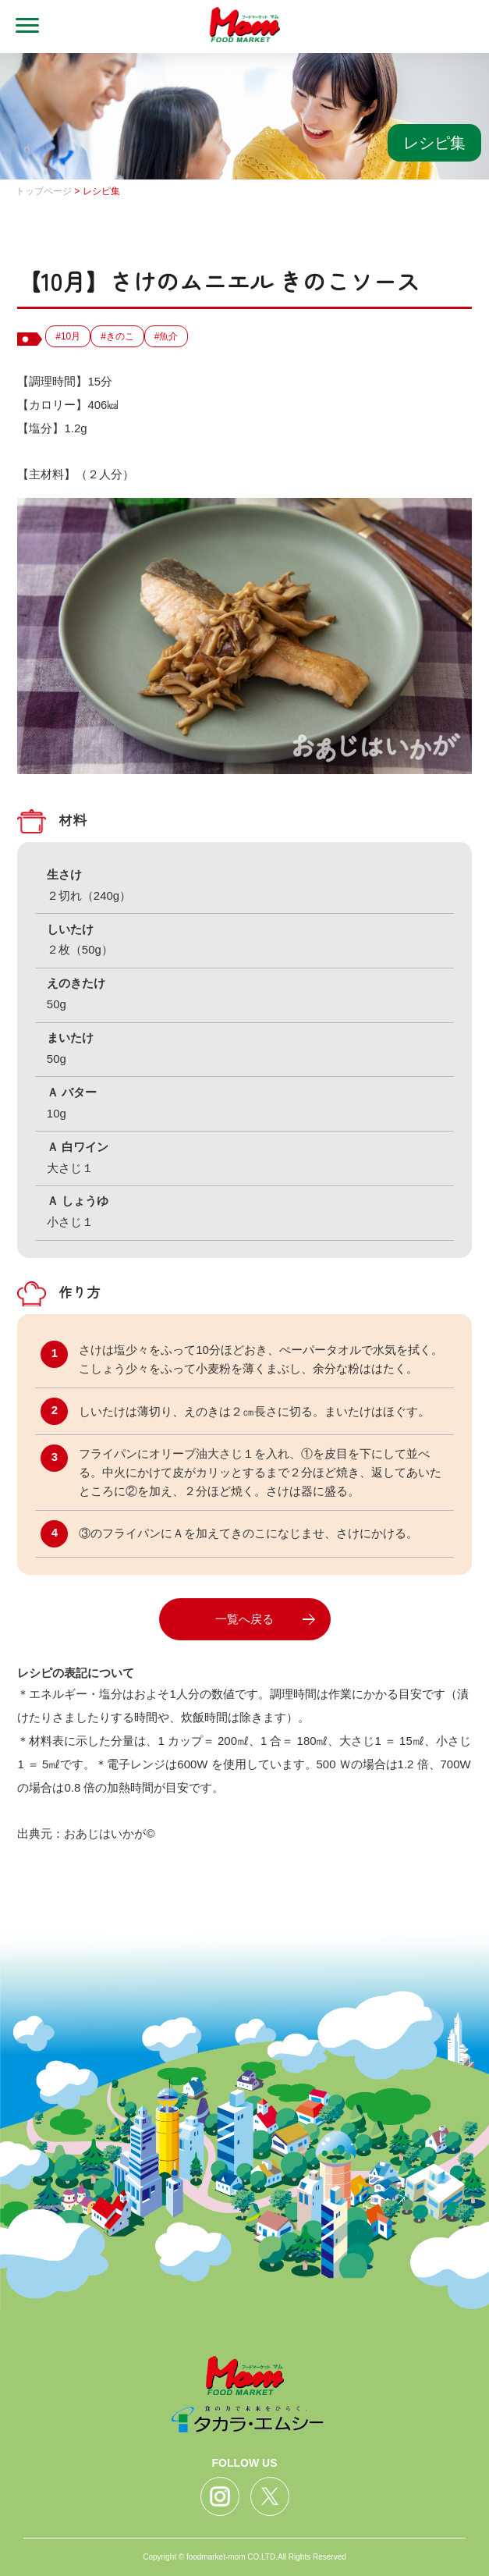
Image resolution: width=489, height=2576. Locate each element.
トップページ (44, 191)
